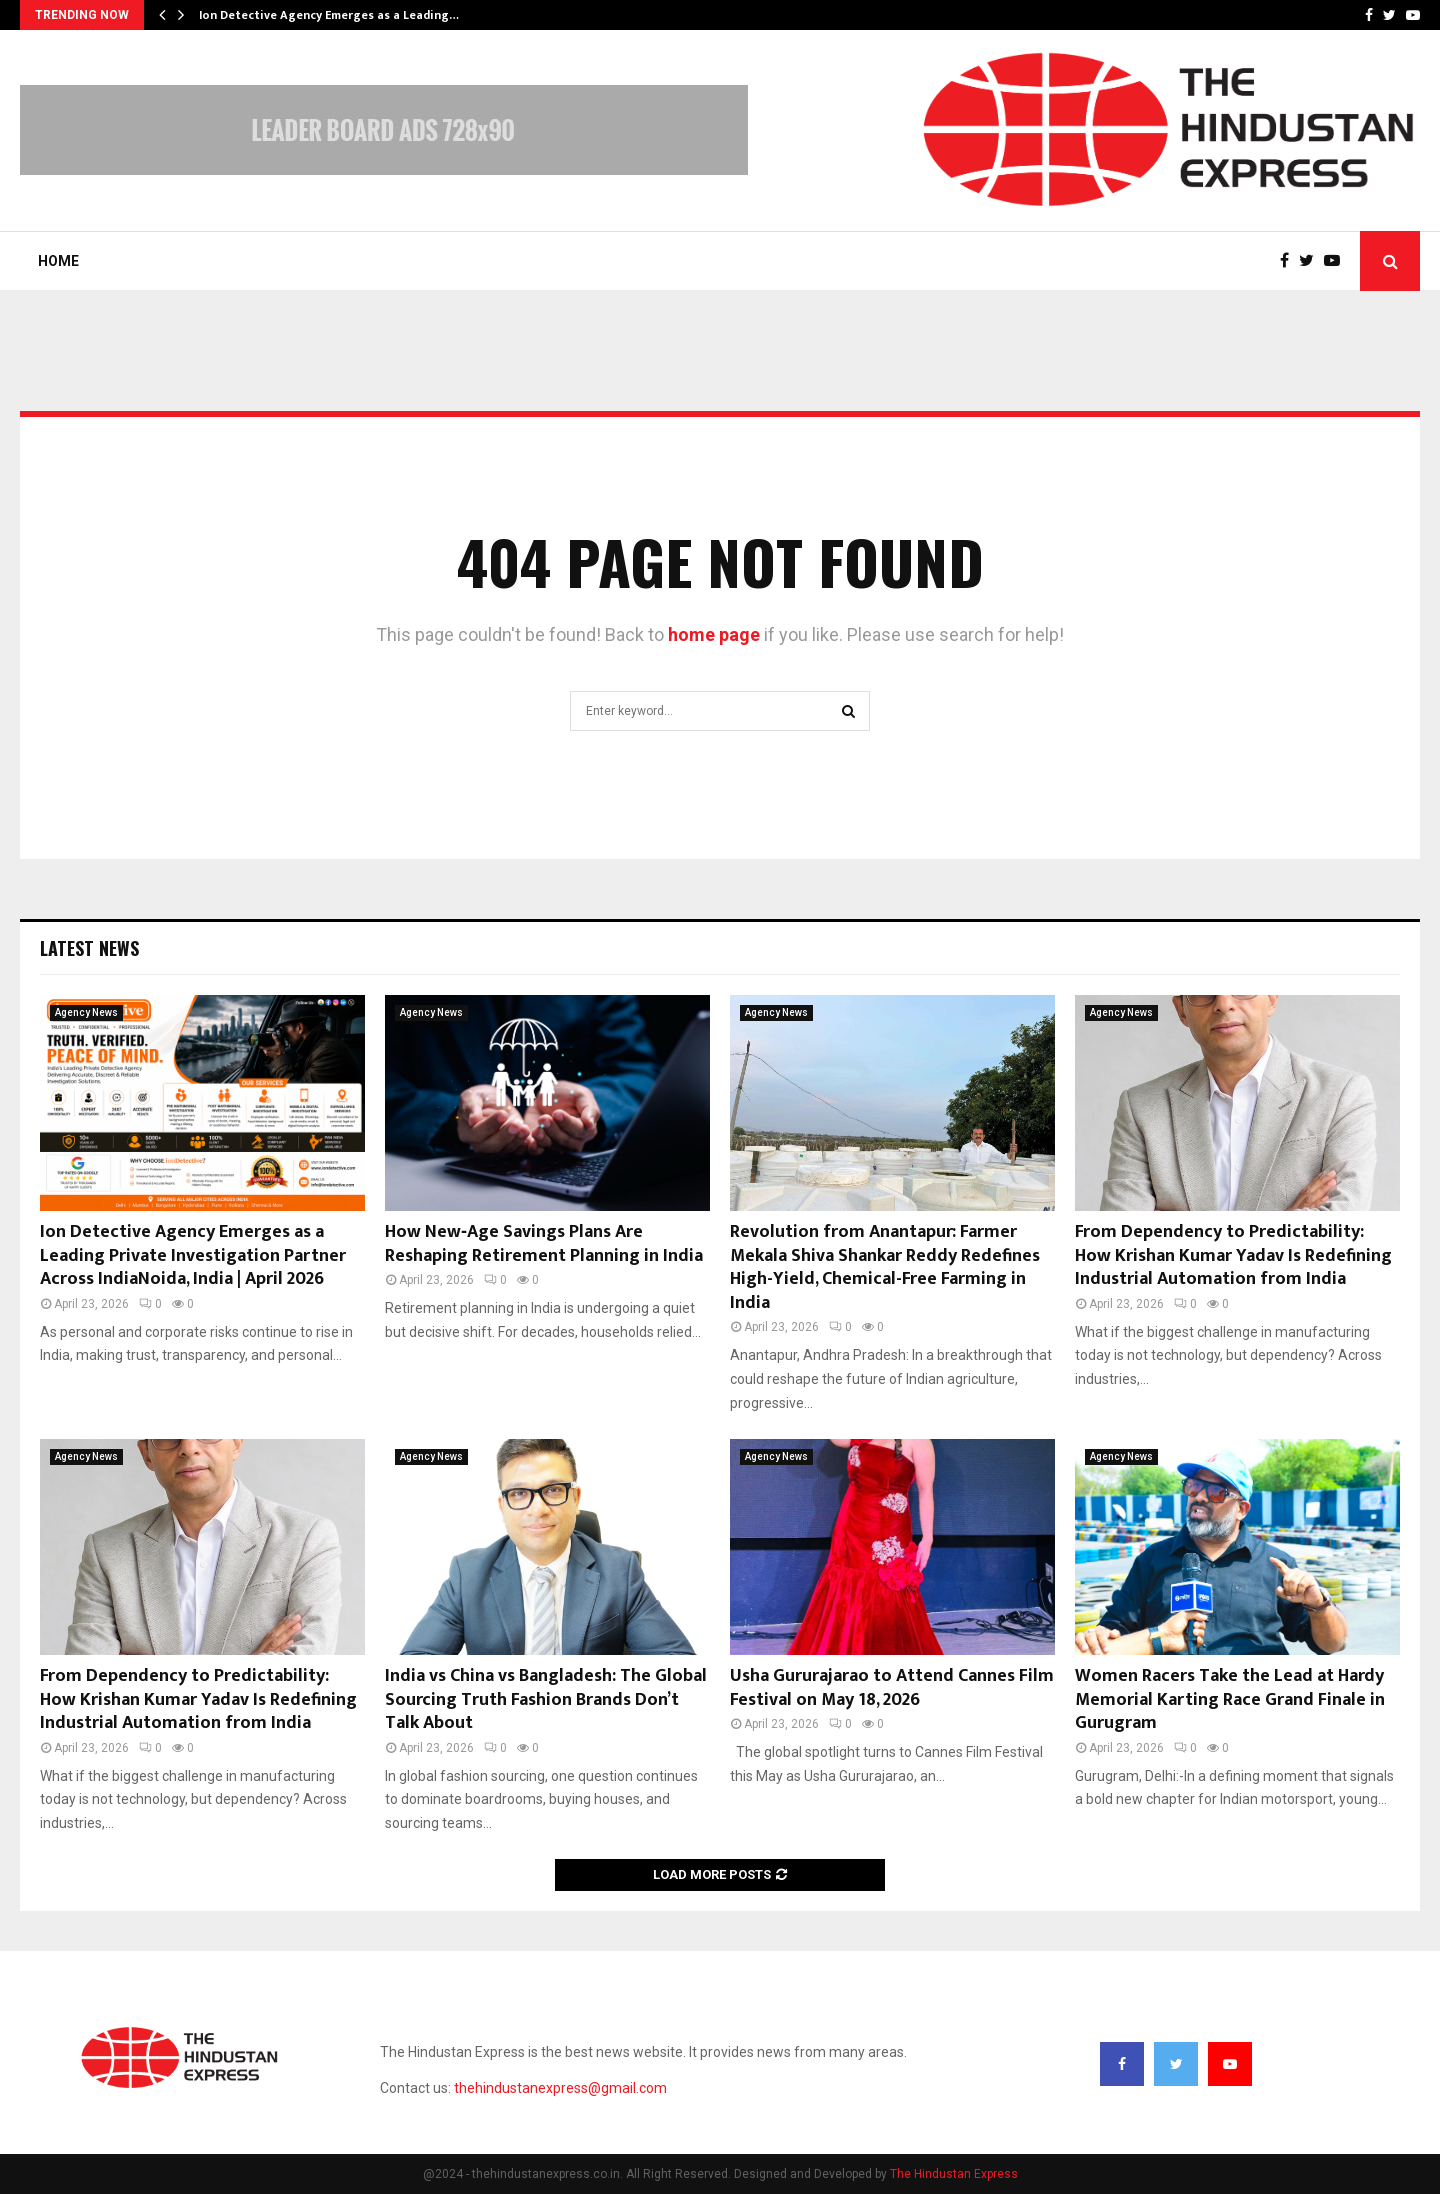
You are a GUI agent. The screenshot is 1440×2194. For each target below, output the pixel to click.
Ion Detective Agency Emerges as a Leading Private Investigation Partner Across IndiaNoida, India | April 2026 (193, 1255)
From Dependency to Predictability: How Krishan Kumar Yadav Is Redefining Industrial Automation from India (1233, 1255)
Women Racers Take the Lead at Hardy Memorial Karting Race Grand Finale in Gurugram (1230, 1699)
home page (714, 634)
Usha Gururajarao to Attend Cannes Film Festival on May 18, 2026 (892, 1687)
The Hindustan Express (954, 2174)
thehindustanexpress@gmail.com (560, 2088)
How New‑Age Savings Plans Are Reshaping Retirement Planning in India (544, 1243)
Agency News (86, 1012)
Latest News (89, 948)
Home (58, 261)
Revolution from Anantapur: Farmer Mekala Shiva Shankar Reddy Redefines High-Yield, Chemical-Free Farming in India (885, 1267)
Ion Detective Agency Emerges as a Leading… (329, 15)
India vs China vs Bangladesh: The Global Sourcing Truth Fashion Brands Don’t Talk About (546, 1699)
